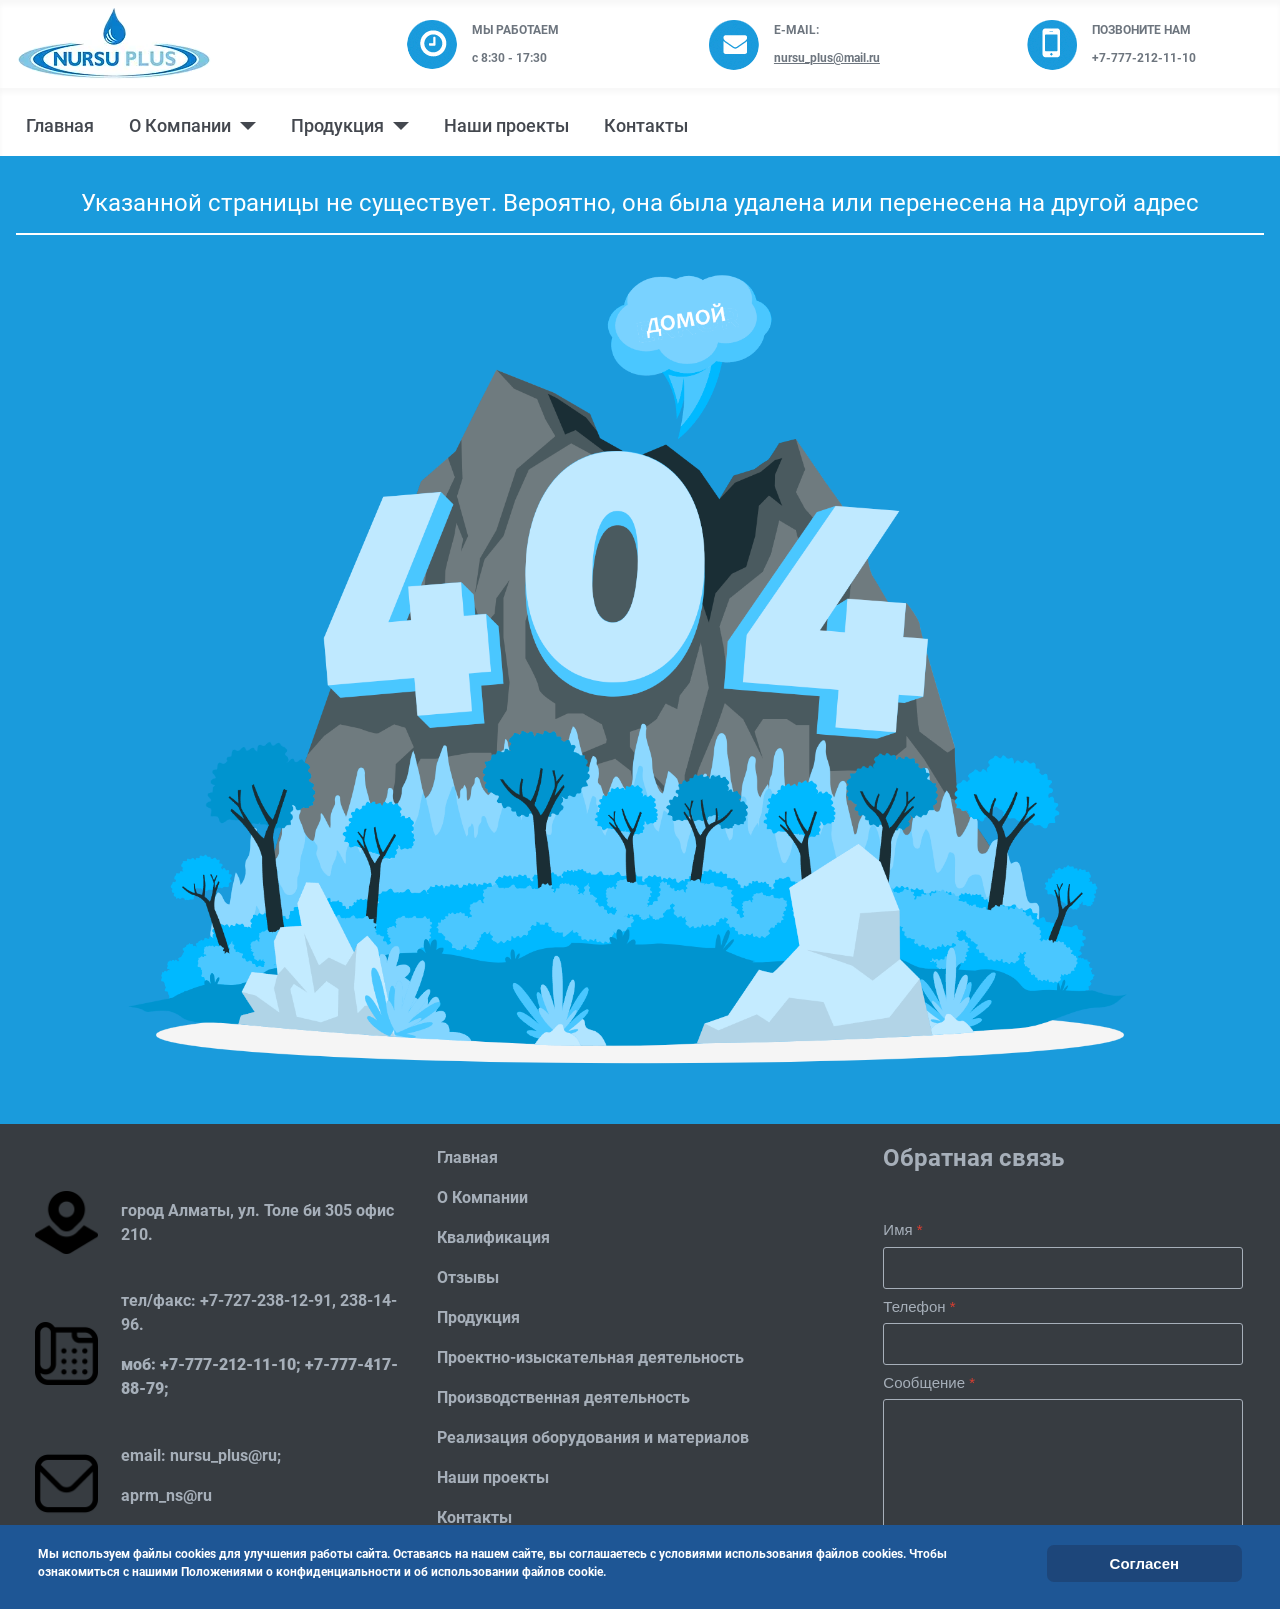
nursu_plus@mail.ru (827, 58)
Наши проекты (506, 126)
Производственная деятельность (563, 1397)
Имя (902, 1229)
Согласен (1145, 1563)
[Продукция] (396, 126)
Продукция (337, 126)
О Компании (180, 126)
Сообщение (929, 1382)
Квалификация (493, 1237)
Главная (60, 126)
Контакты (646, 126)
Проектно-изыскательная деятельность (590, 1357)
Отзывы (468, 1277)
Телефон (919, 1306)
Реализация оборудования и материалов (593, 1437)
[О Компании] (243, 126)
